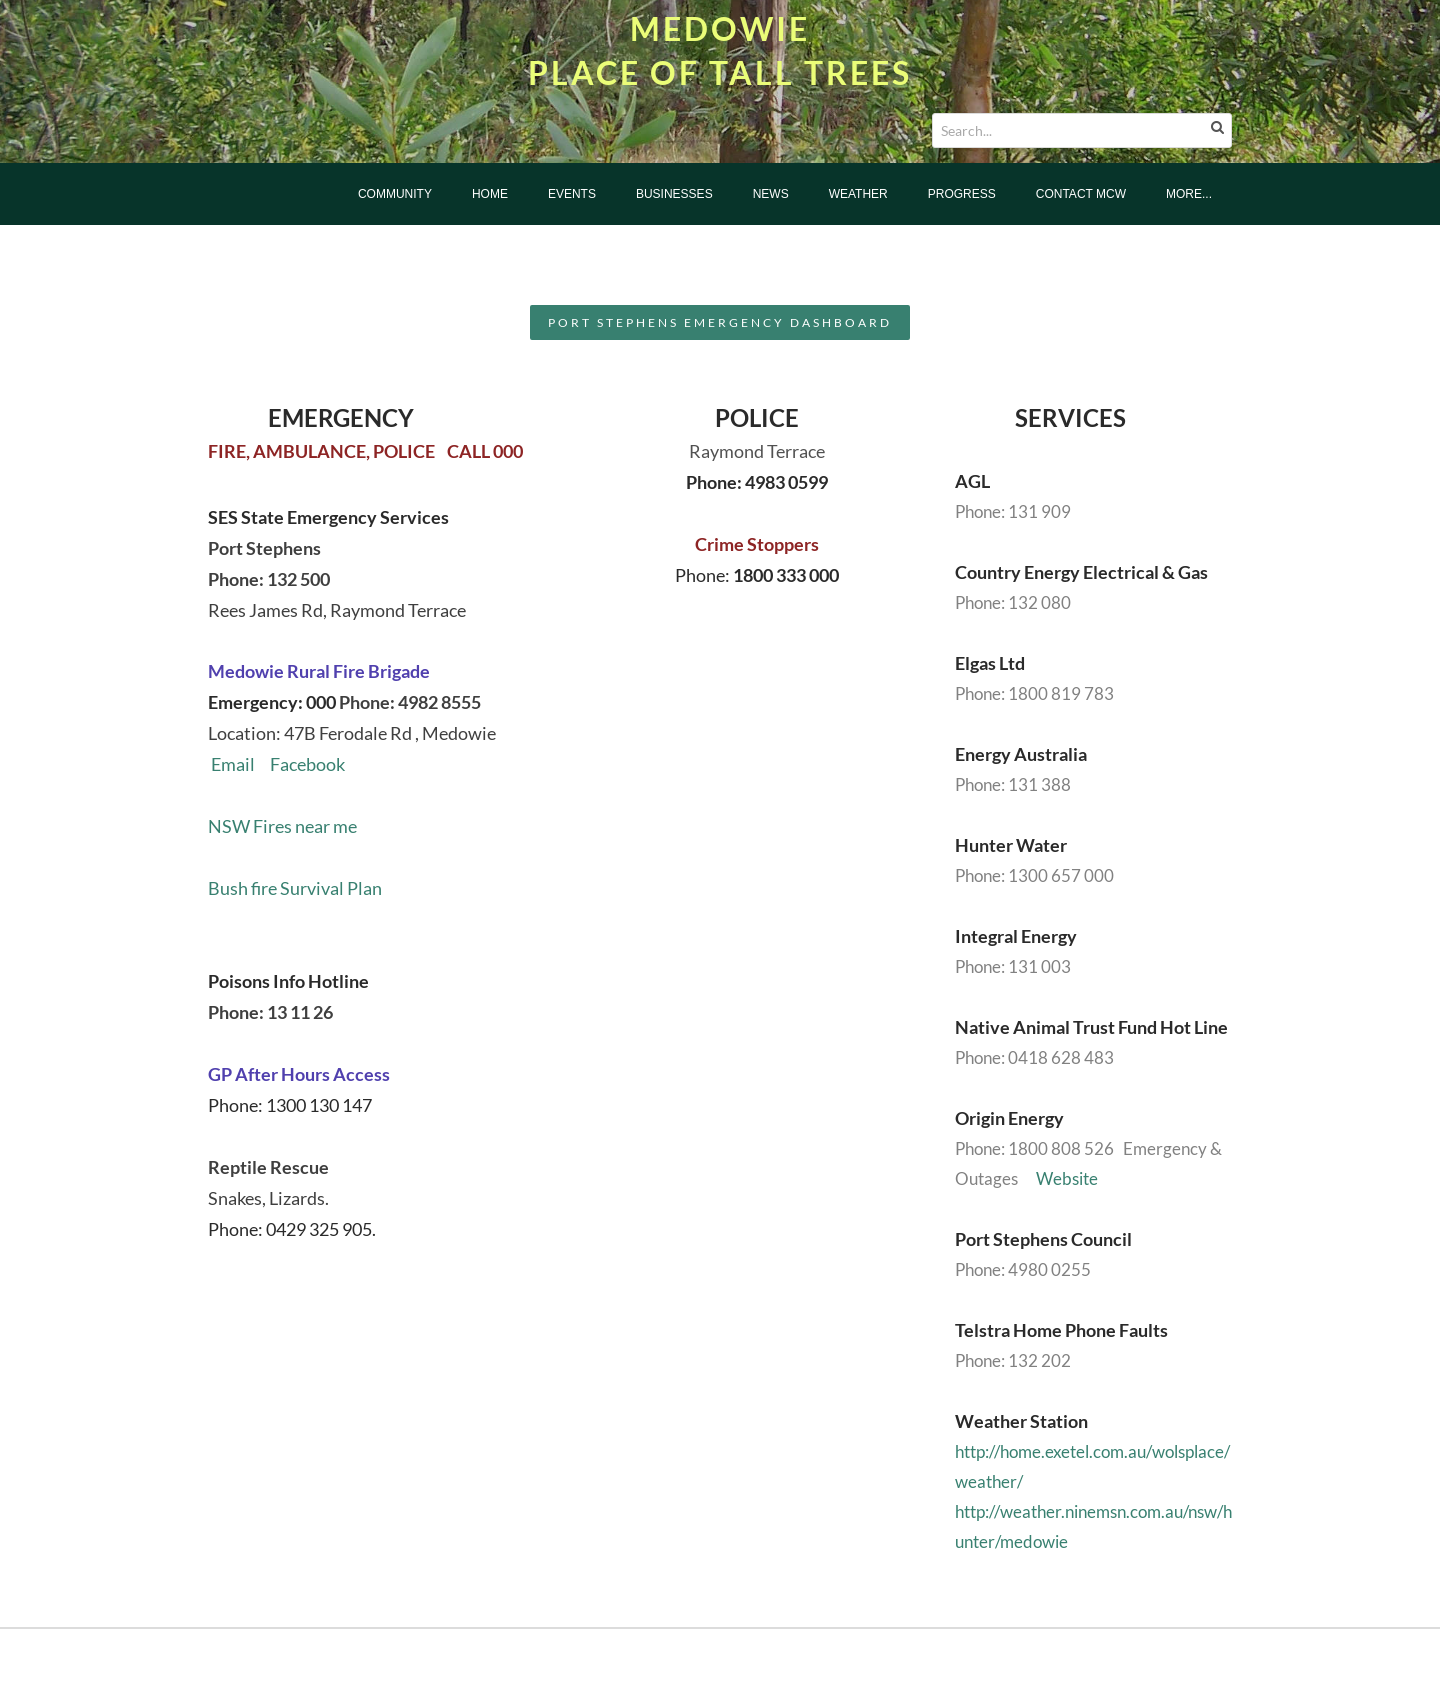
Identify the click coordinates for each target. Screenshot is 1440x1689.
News (771, 194)
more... (1189, 194)
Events (572, 194)
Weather (858, 194)
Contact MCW (1081, 194)
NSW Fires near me (282, 826)
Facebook (300, 764)
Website (1067, 1178)
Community (395, 194)
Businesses (674, 194)
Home (490, 194)
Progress (962, 194)
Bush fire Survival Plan (295, 888)
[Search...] (1082, 130)
